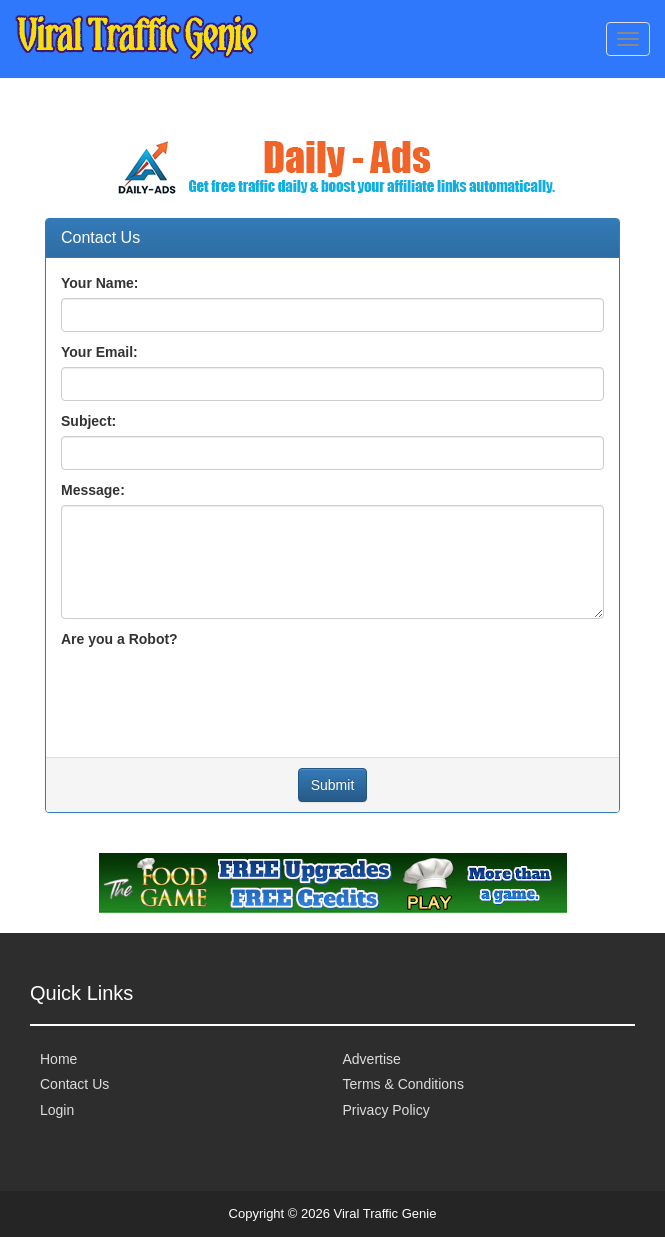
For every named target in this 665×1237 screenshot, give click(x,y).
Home (58, 1059)
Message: (93, 490)
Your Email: (99, 352)
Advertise (372, 1059)
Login (57, 1110)
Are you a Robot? (119, 639)
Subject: (88, 421)
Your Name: (100, 283)
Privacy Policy (386, 1110)
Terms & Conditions (403, 1084)
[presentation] (213, 693)
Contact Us (74, 1084)
